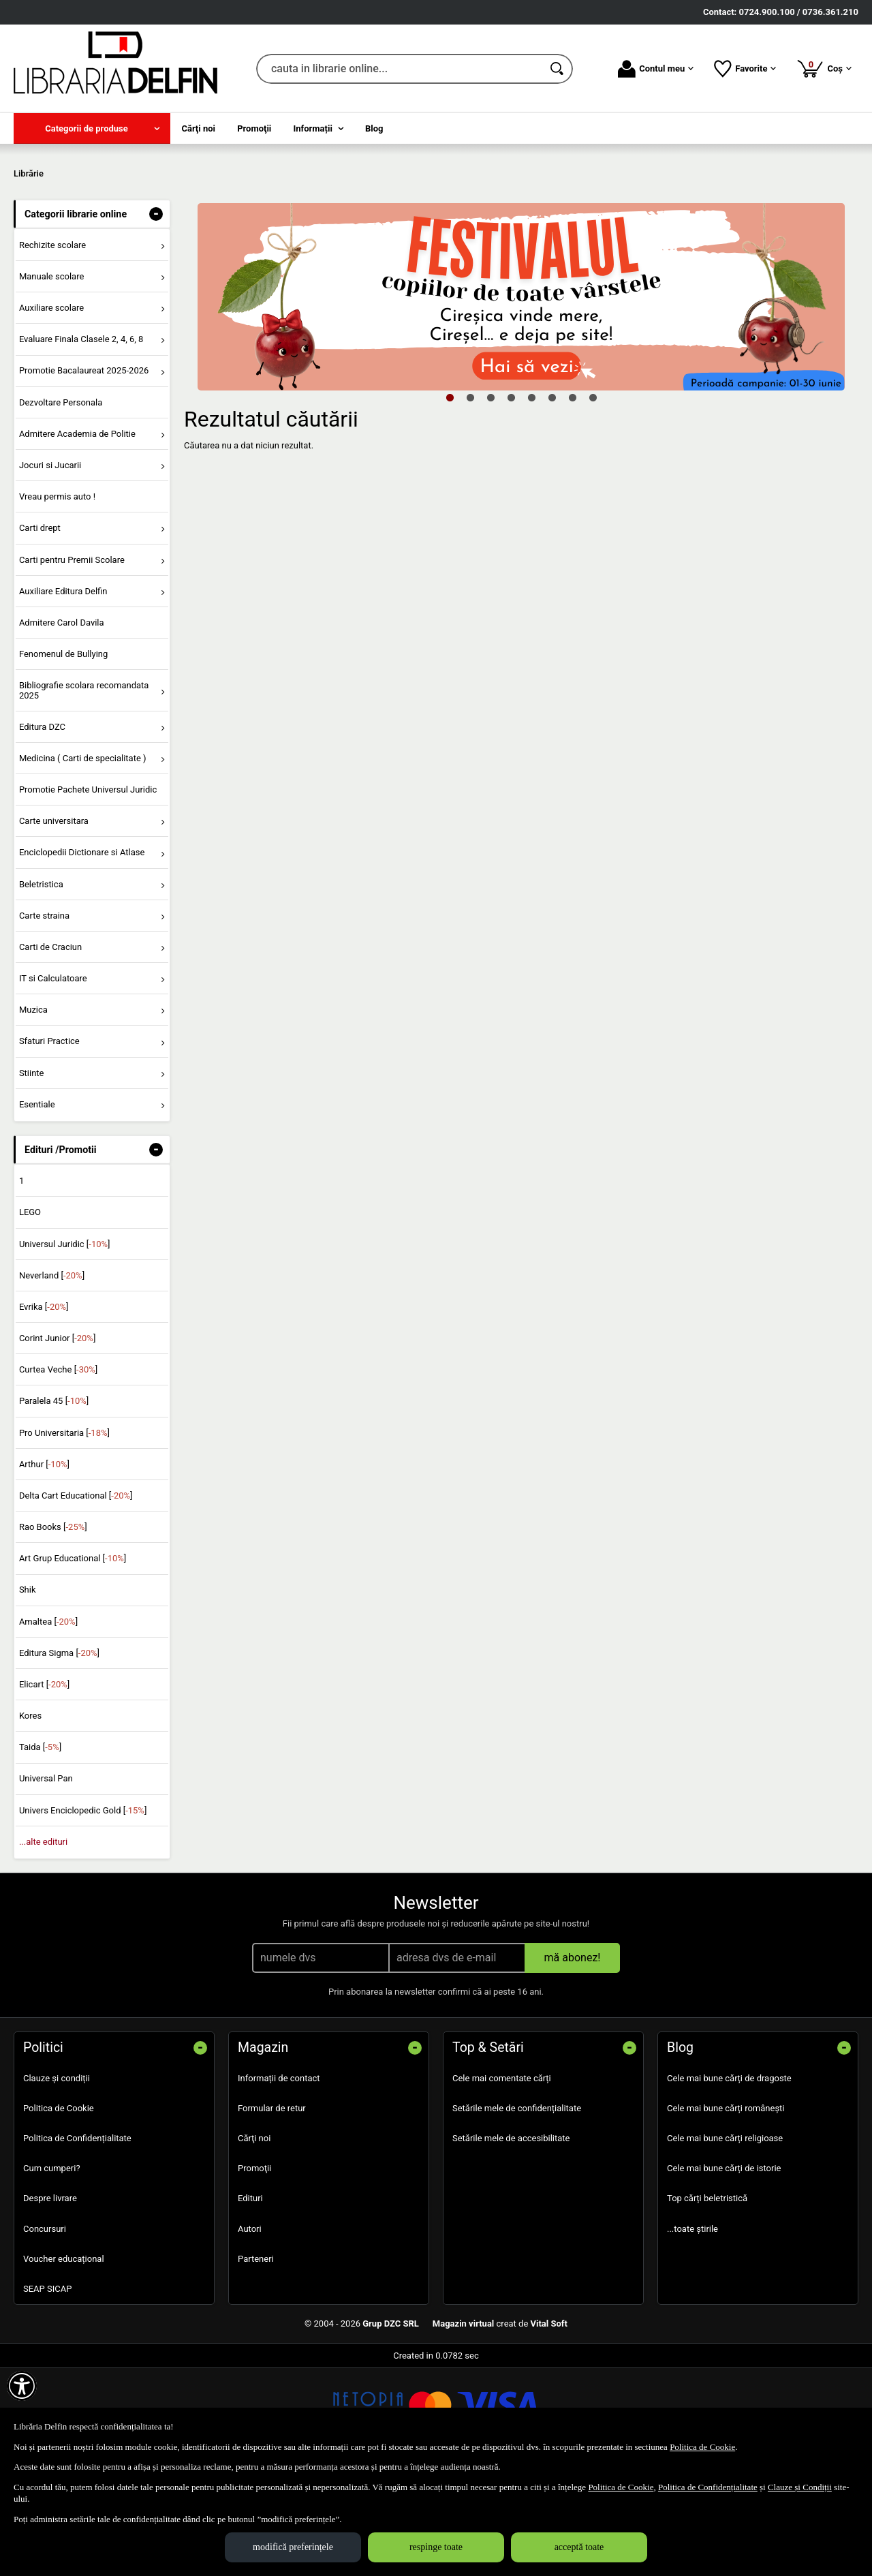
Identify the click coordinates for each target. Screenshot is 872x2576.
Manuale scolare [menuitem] (51, 374)
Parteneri (256, 2357)
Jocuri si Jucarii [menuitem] (50, 563)
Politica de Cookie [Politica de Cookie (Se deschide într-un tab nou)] (702, 2447)
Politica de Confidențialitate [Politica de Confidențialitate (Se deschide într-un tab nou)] (708, 2487)
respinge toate (436, 2547)
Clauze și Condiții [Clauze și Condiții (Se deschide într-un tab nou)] (800, 2487)
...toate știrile (692, 2327)
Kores (30, 1814)
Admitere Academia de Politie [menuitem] (77, 532)
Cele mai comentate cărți (501, 2176)
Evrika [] (44, 1405)
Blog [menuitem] (374, 128)
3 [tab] (490, 495)
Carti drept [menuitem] (40, 627)
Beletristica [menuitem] (41, 982)
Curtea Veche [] (58, 1468)
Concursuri (44, 2327)
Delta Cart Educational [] (76, 1594)
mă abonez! (572, 2055)
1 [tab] (449, 495)
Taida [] (40, 1846)
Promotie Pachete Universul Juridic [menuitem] (88, 888)
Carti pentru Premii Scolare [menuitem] (72, 658)
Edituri (250, 2297)
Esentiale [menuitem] (37, 1202)
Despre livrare (50, 2297)
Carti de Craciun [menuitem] (50, 1045)
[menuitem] (92, 128)
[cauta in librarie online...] (399, 69)
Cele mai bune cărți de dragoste (729, 2176)
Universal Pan (46, 1877)
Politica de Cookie (58, 2206)
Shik (27, 1688)
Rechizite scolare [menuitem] (52, 343)
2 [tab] (470, 495)
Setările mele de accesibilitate (511, 2236)
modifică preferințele (293, 2547)
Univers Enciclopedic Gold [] (82, 1908)
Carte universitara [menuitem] (54, 920)
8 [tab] (593, 495)
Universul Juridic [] (64, 1342)
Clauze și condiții (56, 2176)
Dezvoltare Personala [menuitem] (60, 500)
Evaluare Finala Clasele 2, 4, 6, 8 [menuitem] (81, 438)
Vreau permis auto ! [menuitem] (57, 595)
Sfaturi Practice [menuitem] (49, 1140)
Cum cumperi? (51, 2267)
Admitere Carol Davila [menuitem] (61, 721)
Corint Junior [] (57, 1436)
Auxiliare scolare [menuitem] (51, 406)
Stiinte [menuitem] (31, 1171)
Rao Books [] (53, 1626)
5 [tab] (531, 495)
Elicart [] (44, 1782)
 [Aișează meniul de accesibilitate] (22, 2386)
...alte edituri (43, 1940)
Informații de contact (279, 2176)
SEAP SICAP (47, 2387)
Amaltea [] (48, 1720)
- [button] (156, 312)
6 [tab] (552, 495)
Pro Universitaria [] (64, 1531)
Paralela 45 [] (54, 1499)
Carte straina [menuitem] (44, 1014)
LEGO (30, 1311)
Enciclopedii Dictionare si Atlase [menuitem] (82, 951)
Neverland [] (51, 1373)
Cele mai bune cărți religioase (725, 2236)
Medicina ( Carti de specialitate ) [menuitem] (82, 856)
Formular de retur (272, 2206)
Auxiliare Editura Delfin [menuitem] (63, 689)
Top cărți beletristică (707, 2297)
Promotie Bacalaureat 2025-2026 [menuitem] (84, 469)
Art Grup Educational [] (72, 1657)
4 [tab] (511, 495)
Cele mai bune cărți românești (726, 2206)
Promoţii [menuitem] (254, 128)
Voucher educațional (63, 2357)
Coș (824, 68)
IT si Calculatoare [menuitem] (53, 1076)
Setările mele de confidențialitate (516, 2206)
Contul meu (656, 69)
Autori (250, 2327)
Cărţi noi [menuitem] (198, 128)
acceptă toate (579, 2547)
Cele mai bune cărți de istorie (724, 2267)
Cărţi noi (254, 2236)
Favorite (745, 69)
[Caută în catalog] (558, 69)
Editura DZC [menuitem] (42, 825)
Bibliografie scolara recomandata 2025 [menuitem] (84, 789)
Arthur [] (44, 1562)
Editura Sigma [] (59, 1751)
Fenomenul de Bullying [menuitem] (63, 752)
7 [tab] (572, 495)
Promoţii (254, 2267)
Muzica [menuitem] (33, 1108)
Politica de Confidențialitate (77, 2236)
